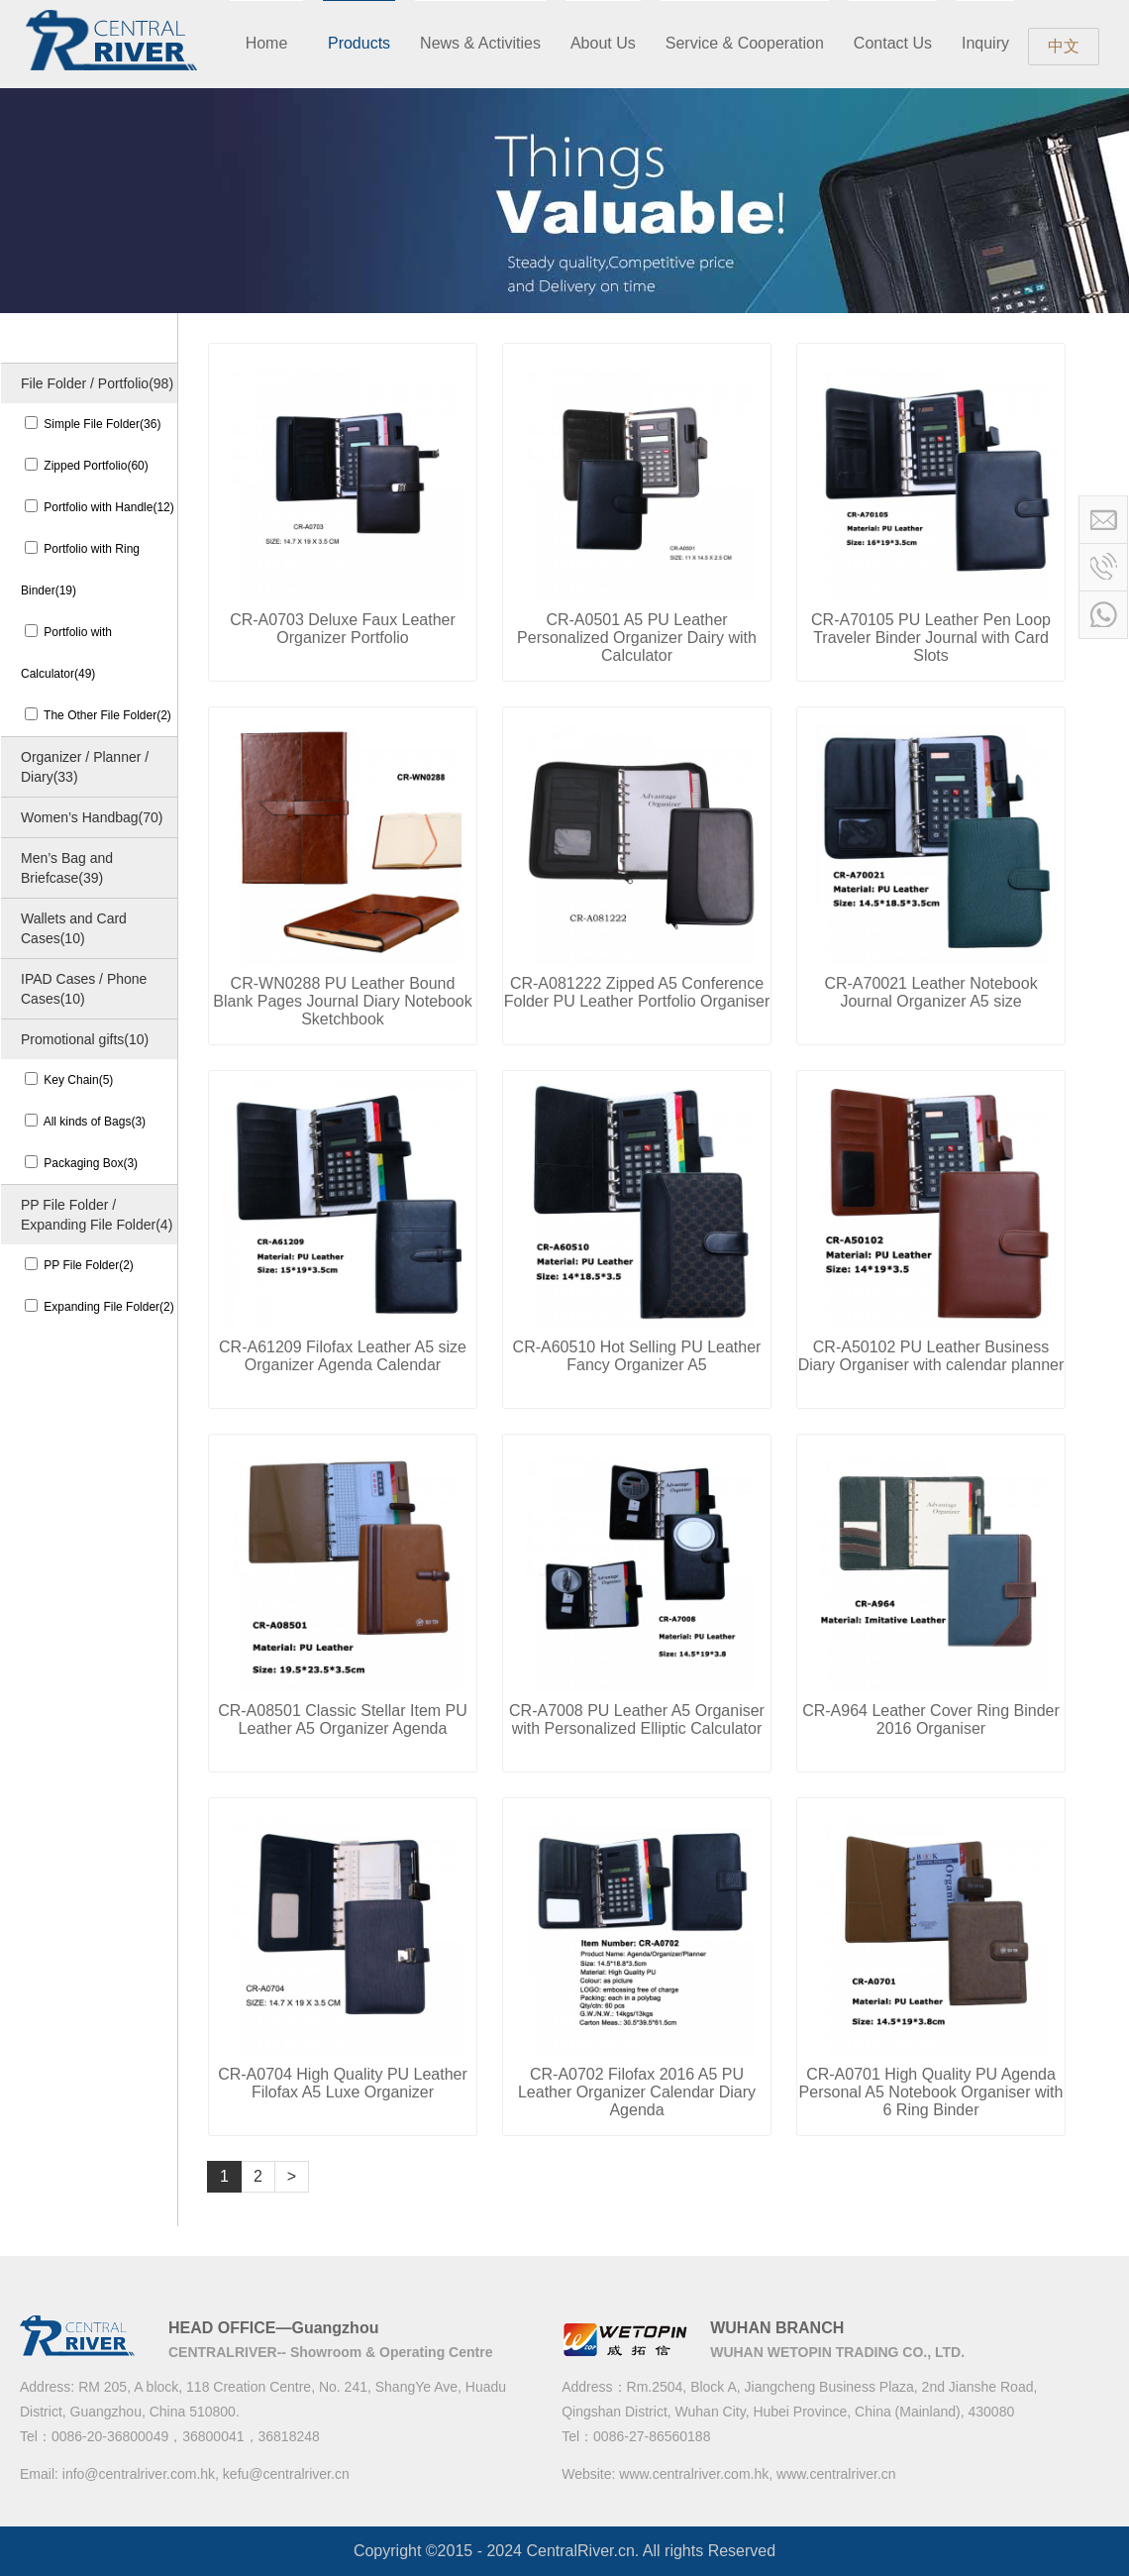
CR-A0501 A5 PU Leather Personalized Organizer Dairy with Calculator (637, 637)
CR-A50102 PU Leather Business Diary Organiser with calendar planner (931, 1356)
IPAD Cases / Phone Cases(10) (84, 989)
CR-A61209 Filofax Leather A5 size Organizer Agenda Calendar (342, 1356)
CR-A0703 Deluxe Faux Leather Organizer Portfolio (343, 628)
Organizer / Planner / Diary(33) (85, 767)
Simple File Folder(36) (92, 424)
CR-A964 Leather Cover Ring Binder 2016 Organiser (931, 1719)
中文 (1063, 46)
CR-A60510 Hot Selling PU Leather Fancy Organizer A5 (637, 1356)
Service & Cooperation (745, 43)
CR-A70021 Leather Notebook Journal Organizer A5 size (930, 992)
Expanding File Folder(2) (99, 1307)
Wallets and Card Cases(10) (74, 928)
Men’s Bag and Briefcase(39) (67, 868)
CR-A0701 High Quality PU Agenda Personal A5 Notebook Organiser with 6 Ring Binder (931, 2092)
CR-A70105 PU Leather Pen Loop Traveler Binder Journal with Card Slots (931, 637)
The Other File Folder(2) (98, 715)
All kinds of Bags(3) (85, 1121)
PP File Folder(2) (79, 1265)
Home (267, 43)
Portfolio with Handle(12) (99, 507)
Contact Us (893, 43)
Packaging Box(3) (81, 1163)
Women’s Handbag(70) (91, 817)
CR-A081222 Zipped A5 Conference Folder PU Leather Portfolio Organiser (637, 992)
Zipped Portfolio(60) (87, 466)
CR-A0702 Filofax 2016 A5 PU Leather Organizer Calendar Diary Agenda (637, 2092)
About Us (603, 43)
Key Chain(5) (69, 1080)
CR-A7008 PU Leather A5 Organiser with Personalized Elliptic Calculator (637, 1719)
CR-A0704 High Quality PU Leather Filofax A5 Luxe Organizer (342, 2083)
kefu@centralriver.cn (286, 2474)
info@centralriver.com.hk (138, 2474)
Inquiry (985, 43)
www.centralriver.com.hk (694, 2474)
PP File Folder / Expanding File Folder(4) (96, 1215)
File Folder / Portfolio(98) (97, 383)
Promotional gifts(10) (85, 1039)
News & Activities (480, 43)
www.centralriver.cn (836, 2474)
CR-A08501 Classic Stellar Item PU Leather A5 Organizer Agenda (342, 1719)
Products (359, 43)
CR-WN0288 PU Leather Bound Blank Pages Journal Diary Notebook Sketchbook (342, 1001)
